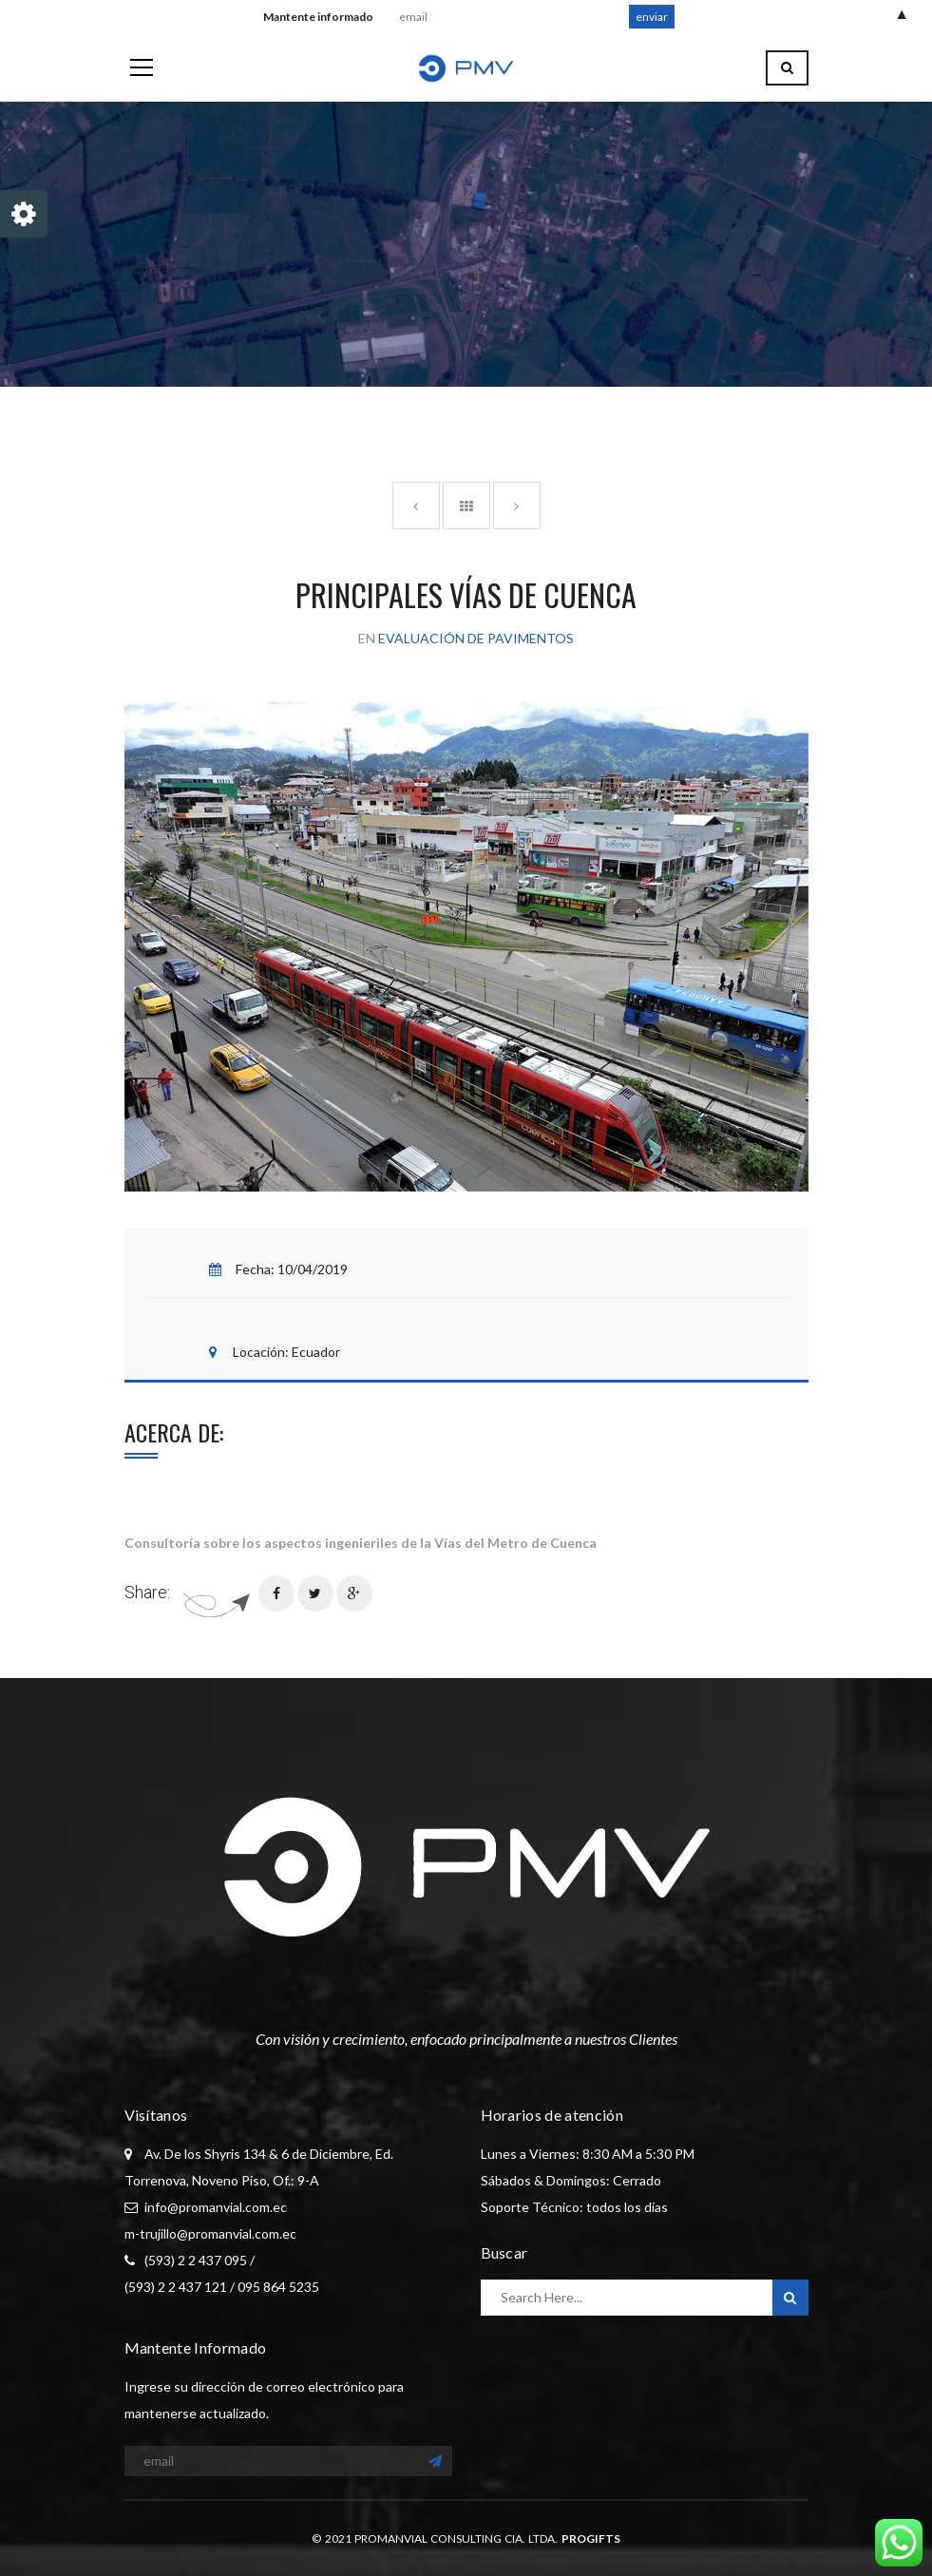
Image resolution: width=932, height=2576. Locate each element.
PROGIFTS (590, 2538)
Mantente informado (322, 17)
